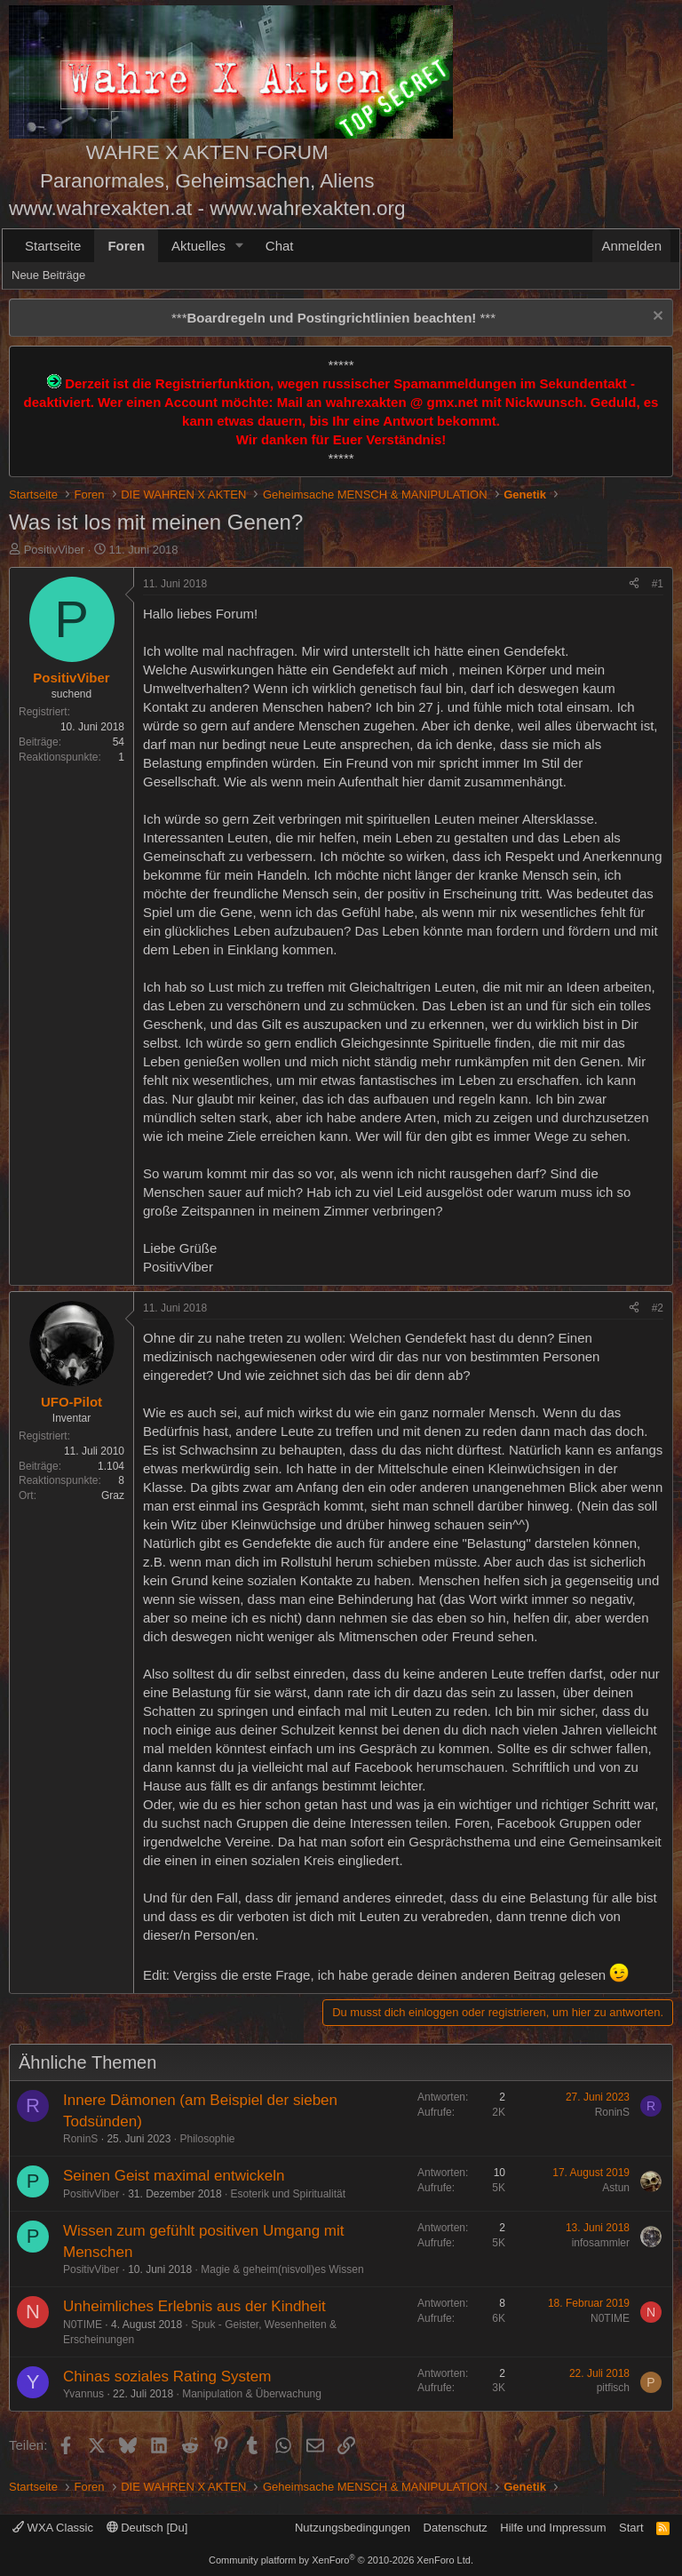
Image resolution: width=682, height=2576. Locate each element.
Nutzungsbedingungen (352, 2527)
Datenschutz (456, 2527)
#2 (657, 1308)
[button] (239, 245)
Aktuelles (198, 245)
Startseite (53, 245)
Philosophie (206, 2139)
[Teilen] (634, 584)
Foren (126, 245)
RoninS (80, 2139)
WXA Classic (52, 2527)
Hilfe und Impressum (553, 2527)
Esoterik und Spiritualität (288, 2194)
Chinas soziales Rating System (167, 2376)
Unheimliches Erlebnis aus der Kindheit (194, 2306)
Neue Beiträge (48, 275)
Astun (616, 2187)
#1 (657, 584)
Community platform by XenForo (341, 2560)
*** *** (333, 317)
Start (631, 2527)
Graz (112, 1495)
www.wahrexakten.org (307, 208)
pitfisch (613, 2387)
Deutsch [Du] (147, 2527)
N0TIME (82, 2324)
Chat (280, 245)
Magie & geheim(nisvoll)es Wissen (282, 2269)
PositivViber (54, 549)
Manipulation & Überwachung (251, 2394)
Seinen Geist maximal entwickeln (173, 2175)
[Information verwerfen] (655, 317)
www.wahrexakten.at (100, 208)
